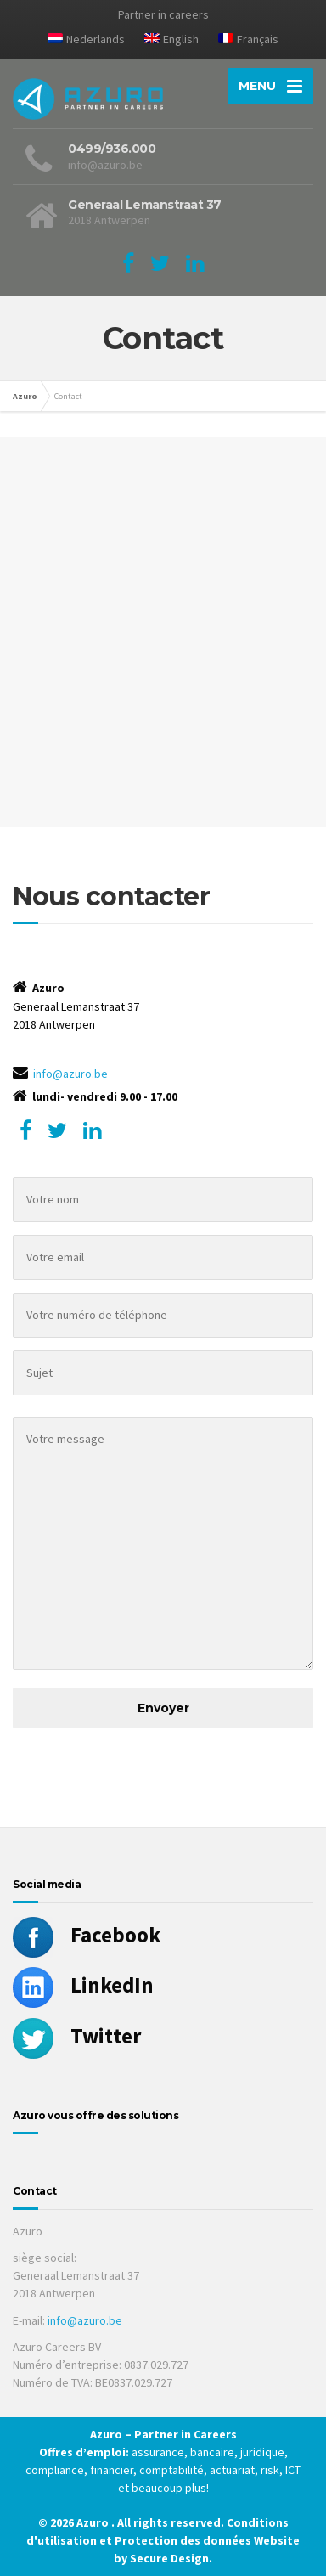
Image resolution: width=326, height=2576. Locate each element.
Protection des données (183, 2540)
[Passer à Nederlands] (86, 42)
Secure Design (169, 2558)
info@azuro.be (70, 1073)
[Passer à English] (171, 42)
